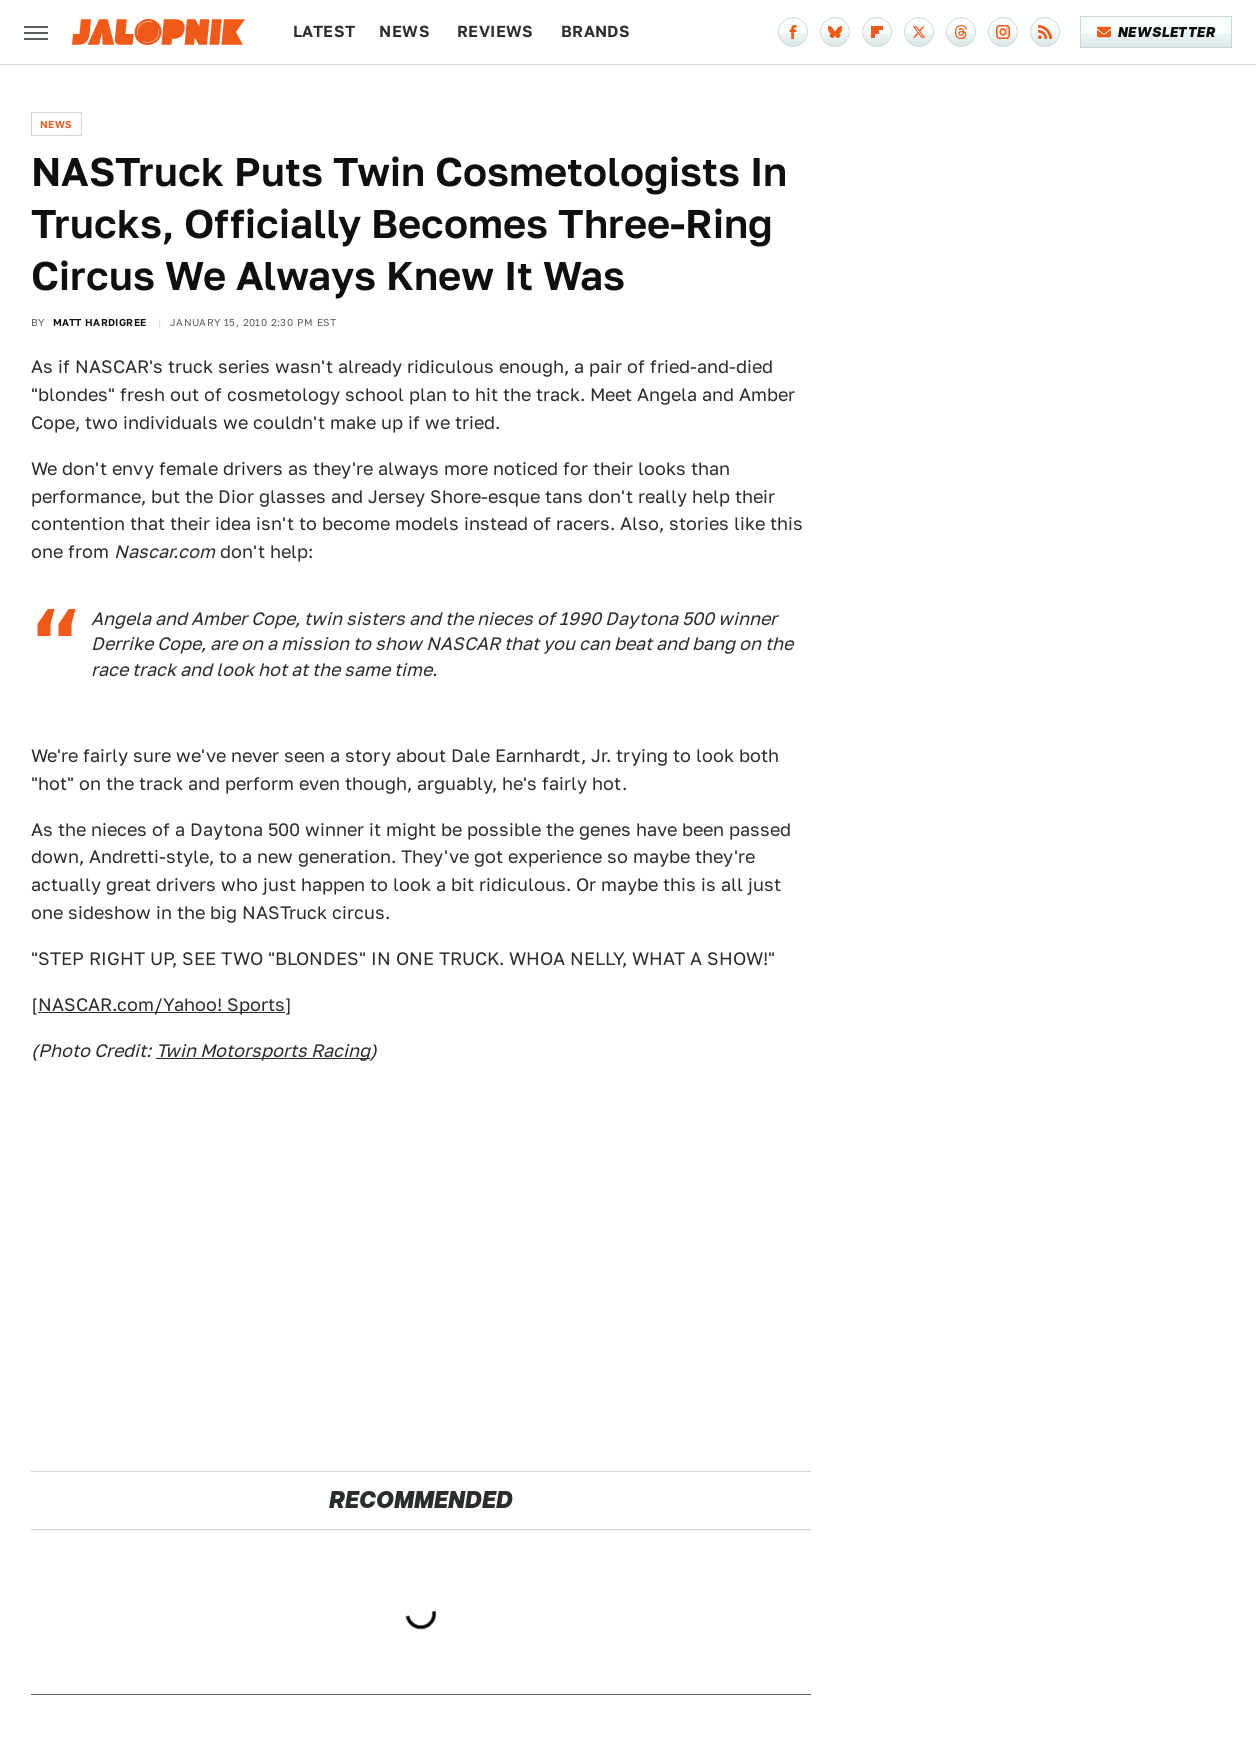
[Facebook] (793, 32)
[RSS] (1045, 32)
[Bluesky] (835, 32)
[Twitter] (919, 32)
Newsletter (1156, 32)
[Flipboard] (877, 32)
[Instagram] (1003, 32)
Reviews (495, 31)
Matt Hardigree (100, 322)
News (404, 31)
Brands (595, 31)
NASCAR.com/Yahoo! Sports (161, 1004)
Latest (324, 31)
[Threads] (961, 32)
